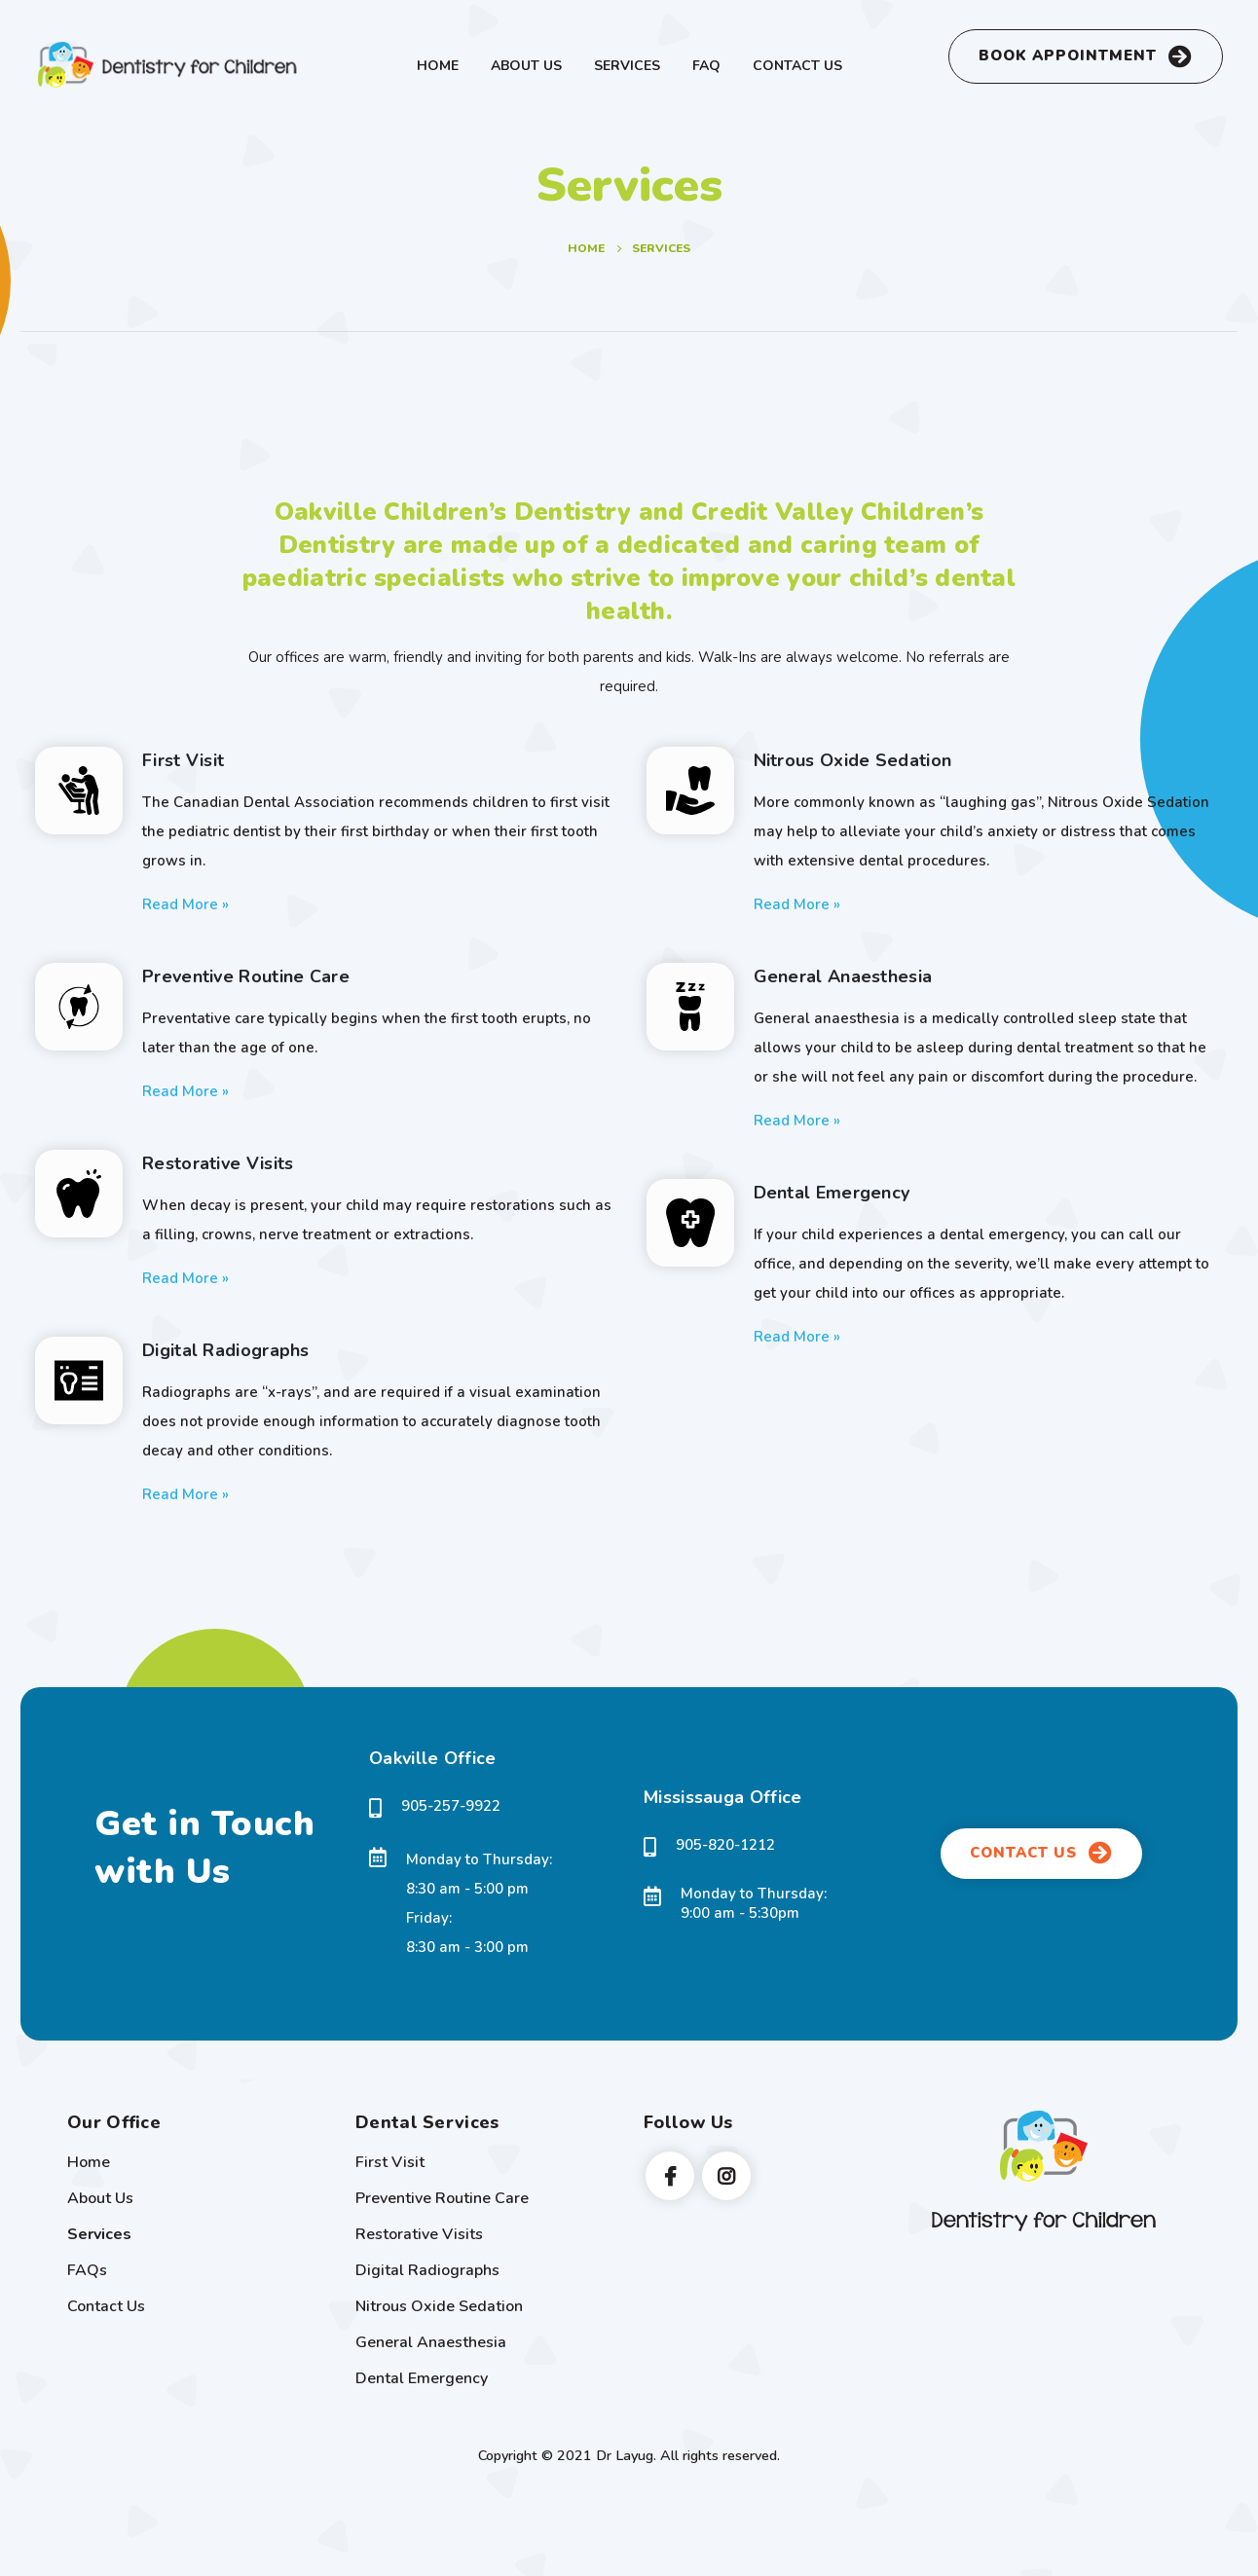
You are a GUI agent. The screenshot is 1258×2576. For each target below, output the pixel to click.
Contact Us (797, 65)
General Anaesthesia (430, 2342)
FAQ (706, 65)
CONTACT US (1041, 1852)
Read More (185, 903)
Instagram (726, 2176)
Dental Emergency (421, 2378)
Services (627, 65)
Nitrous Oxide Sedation (439, 2306)
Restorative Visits (419, 2234)
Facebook (670, 2176)
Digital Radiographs (427, 2270)
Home (438, 65)
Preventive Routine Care (442, 2198)
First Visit (390, 2162)
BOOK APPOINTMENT (1086, 56)
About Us (526, 65)
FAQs (87, 2270)
